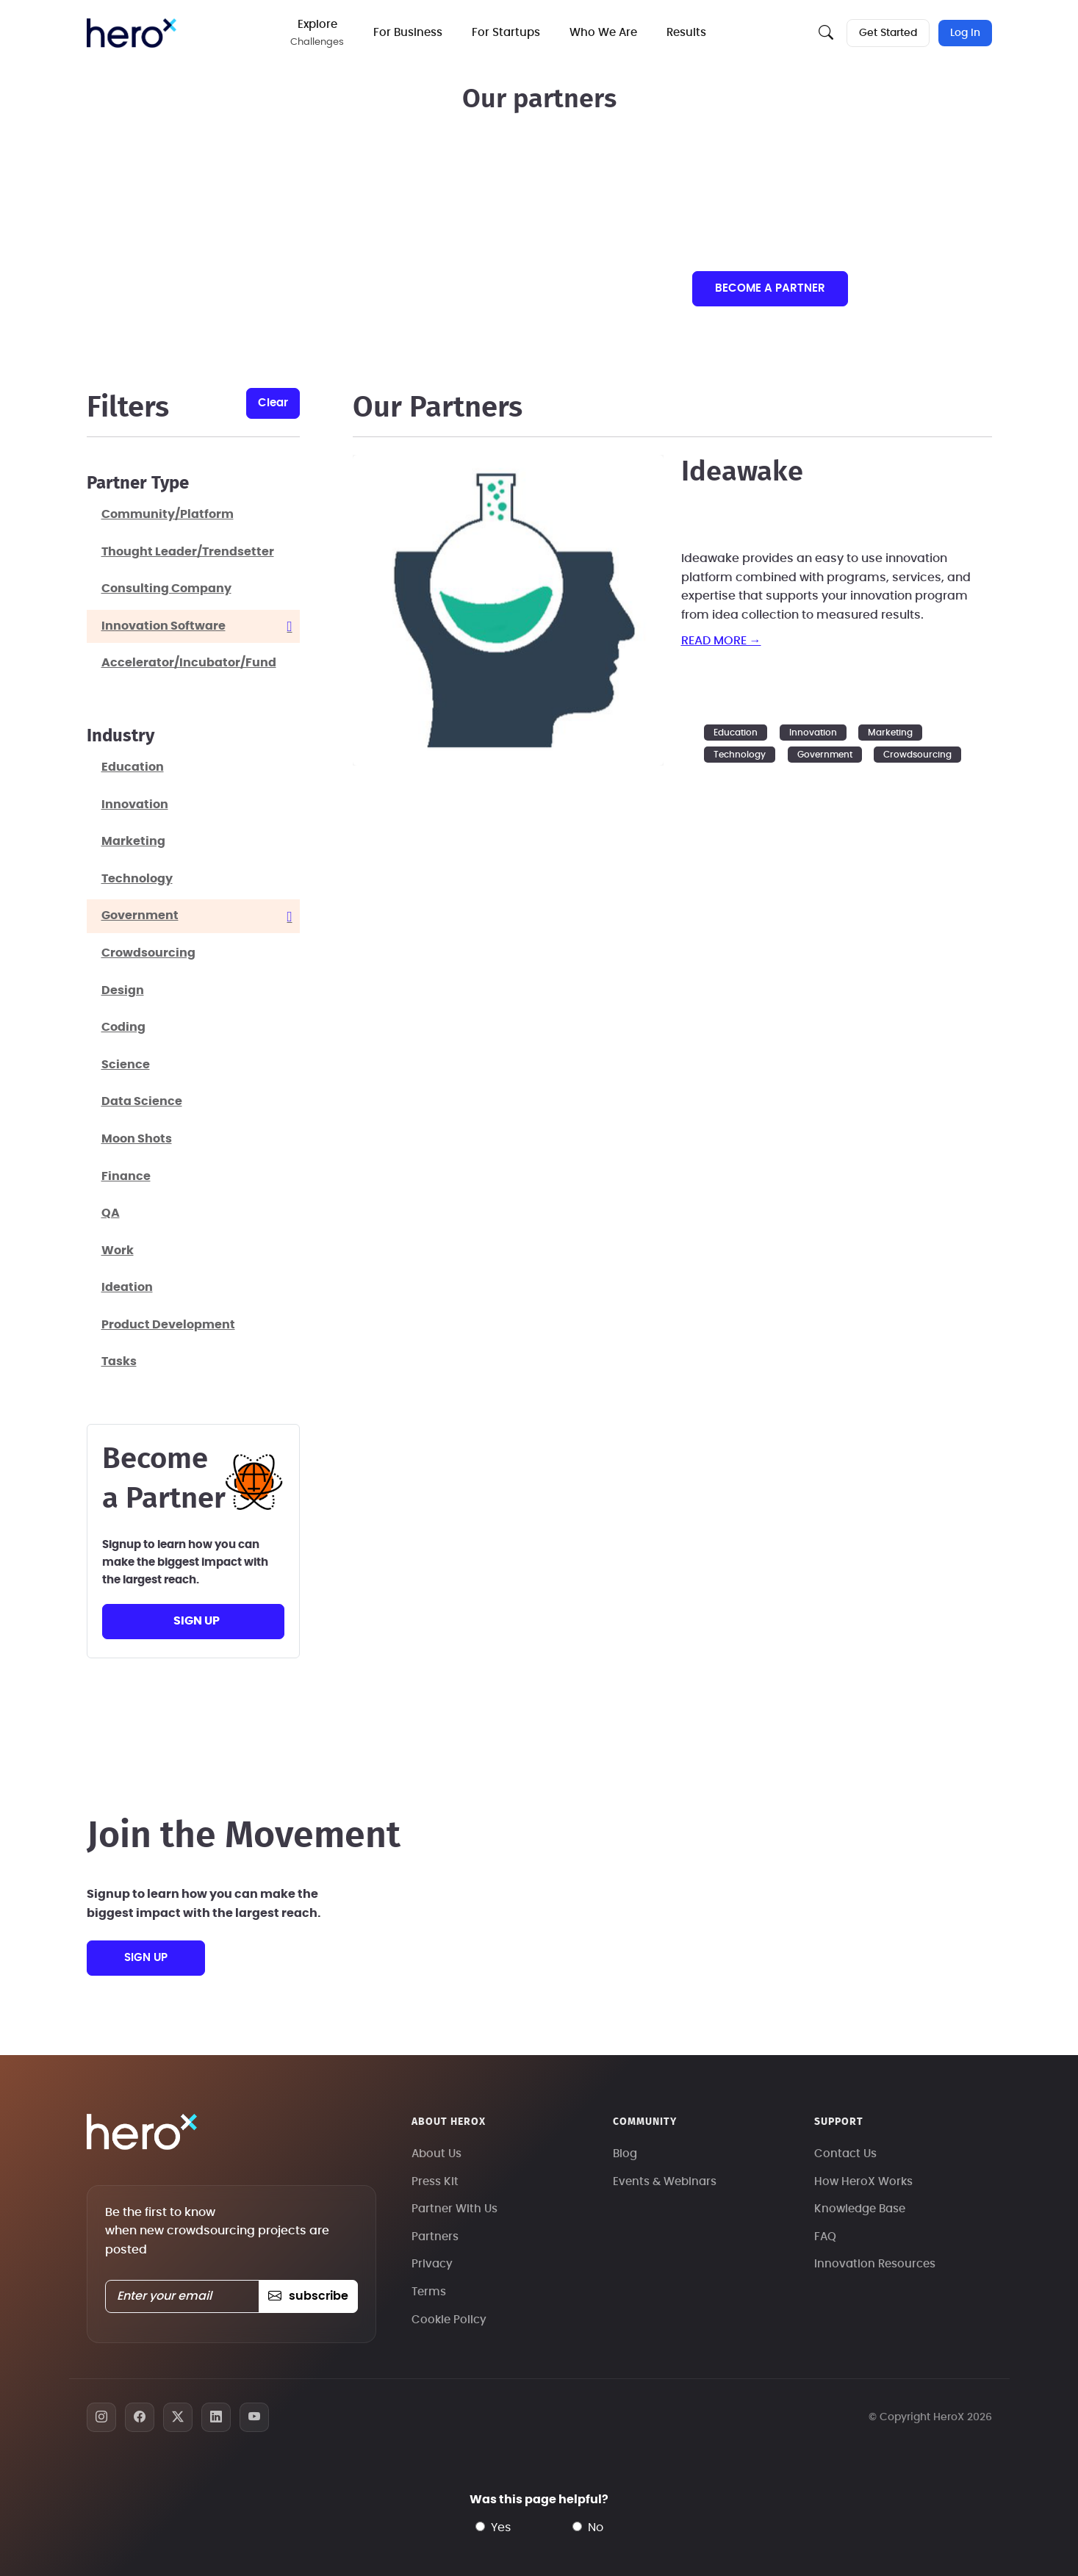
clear (273, 403)
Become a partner (770, 288)
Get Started (888, 33)
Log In (965, 33)
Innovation (813, 732)
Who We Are (603, 32)
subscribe (308, 2296)
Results (686, 32)
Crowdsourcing (917, 754)
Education (736, 732)
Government (824, 754)
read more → (721, 641)
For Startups (506, 32)
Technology (740, 754)
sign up (196, 1621)
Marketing (890, 732)
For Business (407, 32)
